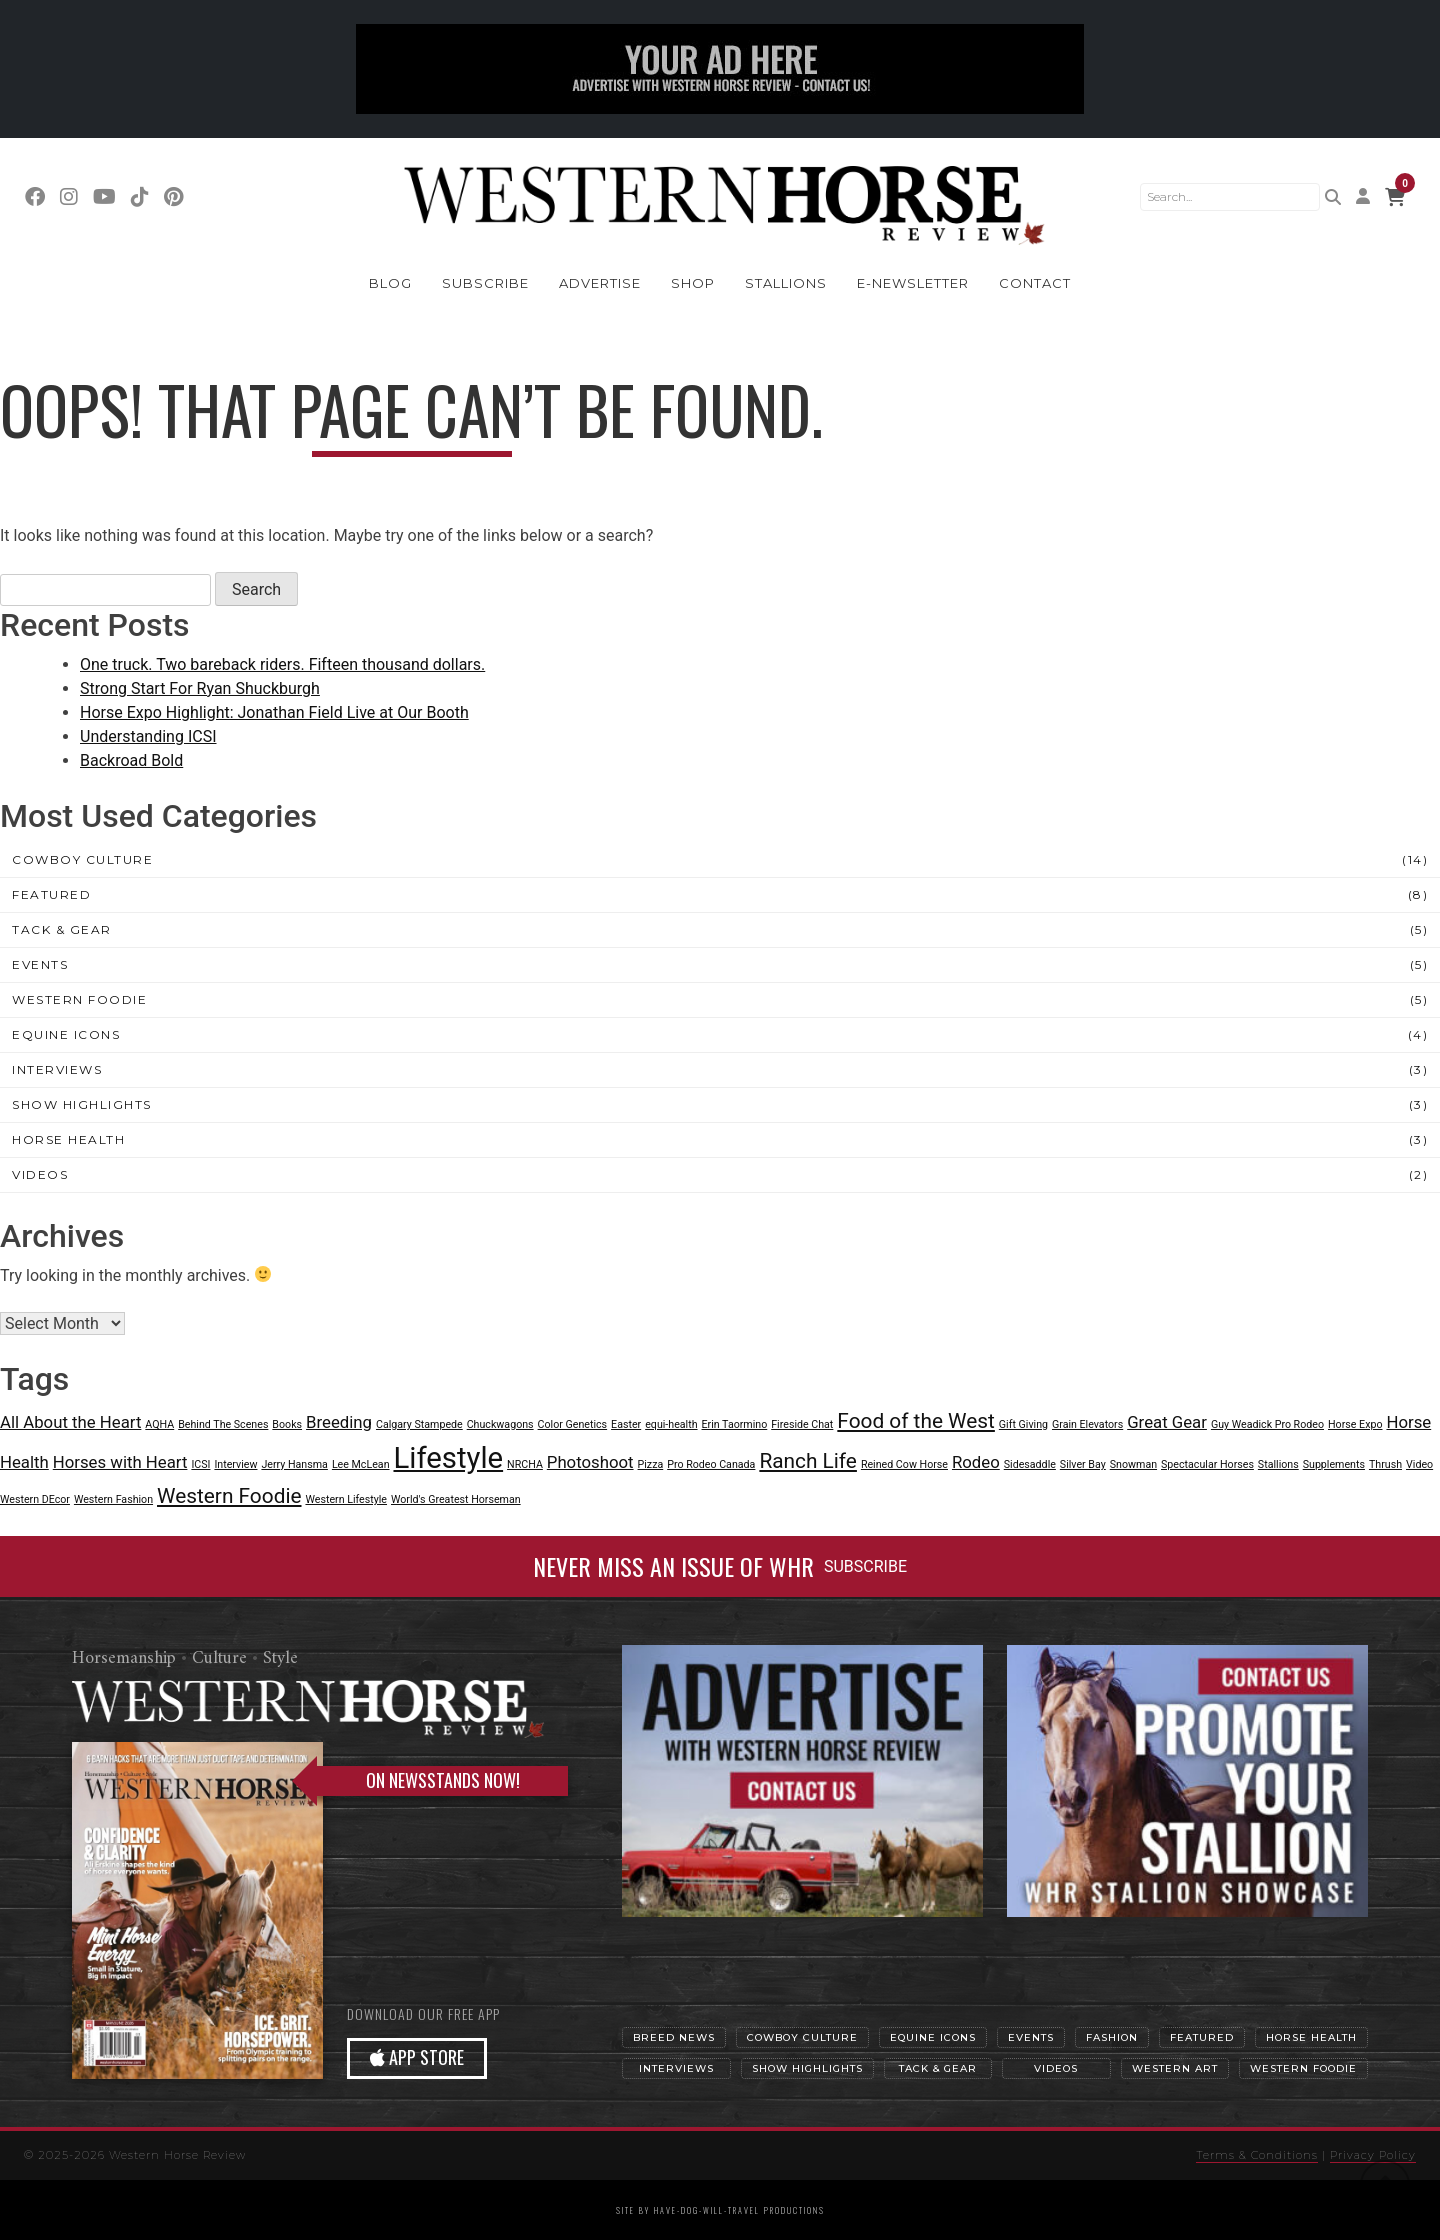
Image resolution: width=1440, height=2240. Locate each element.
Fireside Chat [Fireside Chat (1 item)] (802, 1424)
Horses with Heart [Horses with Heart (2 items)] (120, 1462)
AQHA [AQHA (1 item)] (159, 1424)
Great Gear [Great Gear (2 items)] (1167, 1422)
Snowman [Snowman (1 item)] (1133, 1464)
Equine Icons (66, 1034)
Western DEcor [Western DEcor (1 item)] (35, 1499)
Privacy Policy (1373, 2155)
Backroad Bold (131, 760)
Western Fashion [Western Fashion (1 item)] (113, 1499)
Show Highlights (82, 1104)
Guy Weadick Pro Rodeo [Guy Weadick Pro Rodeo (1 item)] (1267, 1424)
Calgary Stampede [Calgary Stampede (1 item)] (419, 1424)
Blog (390, 283)
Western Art (1175, 2068)
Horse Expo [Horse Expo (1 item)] (1355, 1424)
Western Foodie (79, 999)
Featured (51, 894)
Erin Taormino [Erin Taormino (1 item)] (735, 1424)
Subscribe (485, 283)
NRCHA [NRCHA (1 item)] (525, 1464)
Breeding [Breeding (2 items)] (339, 1422)
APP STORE (417, 2057)
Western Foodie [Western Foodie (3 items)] (229, 1496)
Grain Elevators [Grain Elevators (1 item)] (1087, 1424)
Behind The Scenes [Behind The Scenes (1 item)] (223, 1424)
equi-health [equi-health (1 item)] (671, 1424)
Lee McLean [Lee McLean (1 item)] (361, 1464)
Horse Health (68, 1139)
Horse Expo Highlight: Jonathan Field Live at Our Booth (274, 712)
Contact (1035, 283)
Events (40, 964)
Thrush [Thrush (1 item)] (1385, 1464)
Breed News (674, 2037)
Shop (693, 283)
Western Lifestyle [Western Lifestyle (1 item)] (346, 1499)
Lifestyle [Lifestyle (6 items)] (448, 1458)
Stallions (786, 283)
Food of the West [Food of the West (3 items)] (916, 1421)
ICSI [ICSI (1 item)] (200, 1464)
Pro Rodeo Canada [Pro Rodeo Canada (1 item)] (711, 1464)
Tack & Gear (62, 929)
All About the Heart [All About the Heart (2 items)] (70, 1422)
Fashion (1112, 2037)
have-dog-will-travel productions (739, 2210)
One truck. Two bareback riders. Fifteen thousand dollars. (282, 664)
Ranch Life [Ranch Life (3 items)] (808, 1461)
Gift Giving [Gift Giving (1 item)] (1023, 1424)
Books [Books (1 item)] (287, 1424)
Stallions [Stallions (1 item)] (1278, 1464)
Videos (40, 1174)
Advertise (600, 283)
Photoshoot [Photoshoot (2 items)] (590, 1462)
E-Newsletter (913, 283)
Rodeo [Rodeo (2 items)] (976, 1462)
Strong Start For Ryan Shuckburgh (200, 688)
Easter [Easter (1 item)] (626, 1424)
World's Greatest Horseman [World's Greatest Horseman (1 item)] (456, 1499)
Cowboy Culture (82, 859)
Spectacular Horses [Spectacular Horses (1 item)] (1207, 1464)
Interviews (57, 1069)
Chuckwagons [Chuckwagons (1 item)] (500, 1424)
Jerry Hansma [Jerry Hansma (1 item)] (294, 1464)
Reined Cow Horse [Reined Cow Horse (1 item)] (904, 1464)
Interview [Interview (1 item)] (235, 1464)
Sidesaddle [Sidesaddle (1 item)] (1030, 1464)
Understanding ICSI (148, 736)
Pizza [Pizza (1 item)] (651, 1464)
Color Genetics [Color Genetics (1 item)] (573, 1424)
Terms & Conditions (1257, 2155)
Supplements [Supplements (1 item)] (1334, 1464)
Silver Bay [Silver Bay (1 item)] (1083, 1464)
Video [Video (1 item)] (1419, 1464)
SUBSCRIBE (865, 1566)
